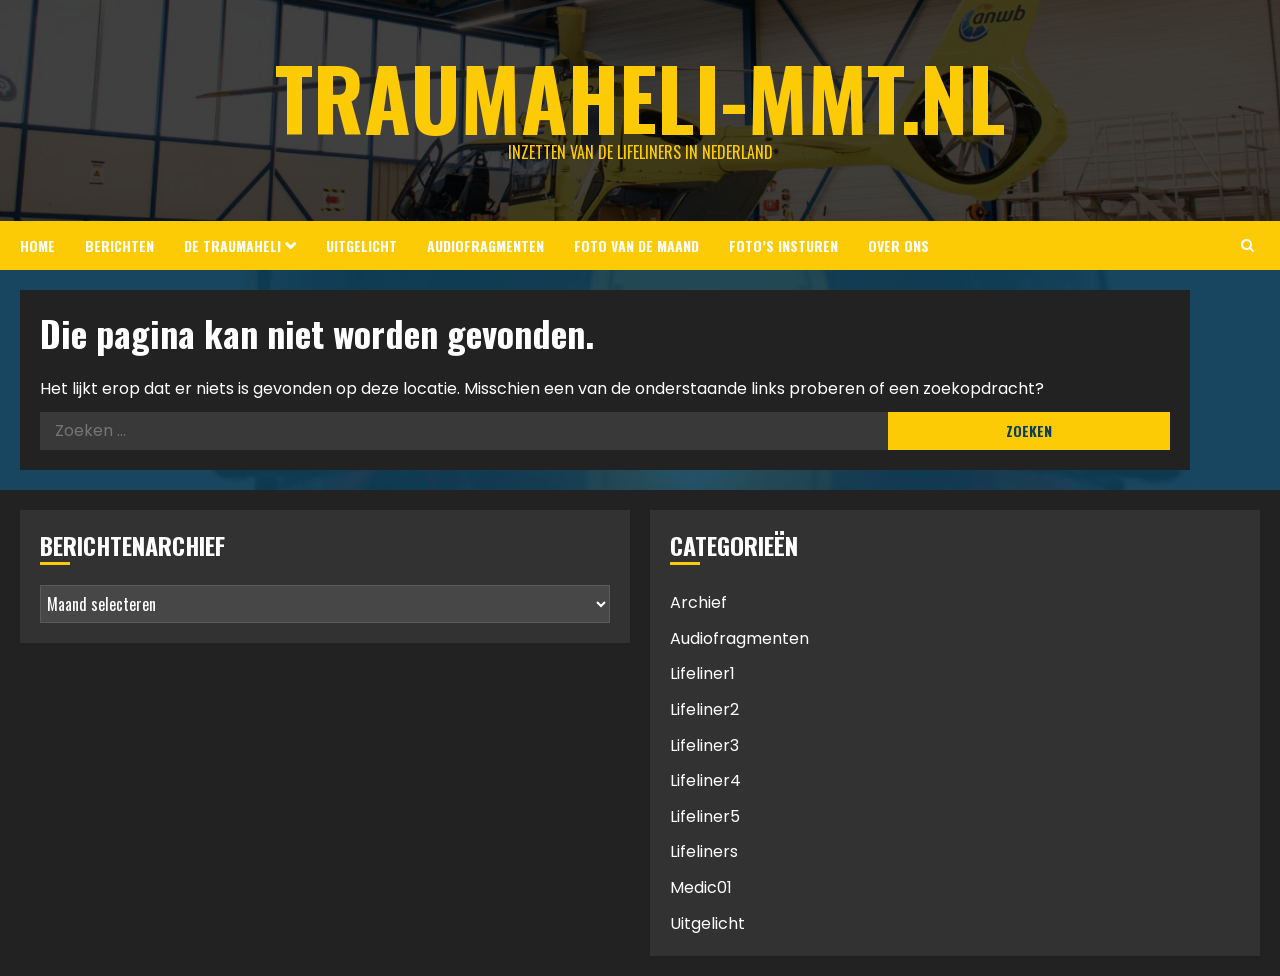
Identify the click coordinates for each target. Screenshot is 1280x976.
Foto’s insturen (783, 245)
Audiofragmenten (485, 245)
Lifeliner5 (705, 816)
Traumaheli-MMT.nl (640, 97)
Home (37, 245)
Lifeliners (704, 851)
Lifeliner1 (702, 673)
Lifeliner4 (705, 780)
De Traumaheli (232, 245)
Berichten (119, 245)
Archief (698, 602)
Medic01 (701, 887)
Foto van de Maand (636, 245)
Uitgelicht (361, 245)
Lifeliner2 (704, 709)
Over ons (898, 245)
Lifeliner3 (704, 745)
